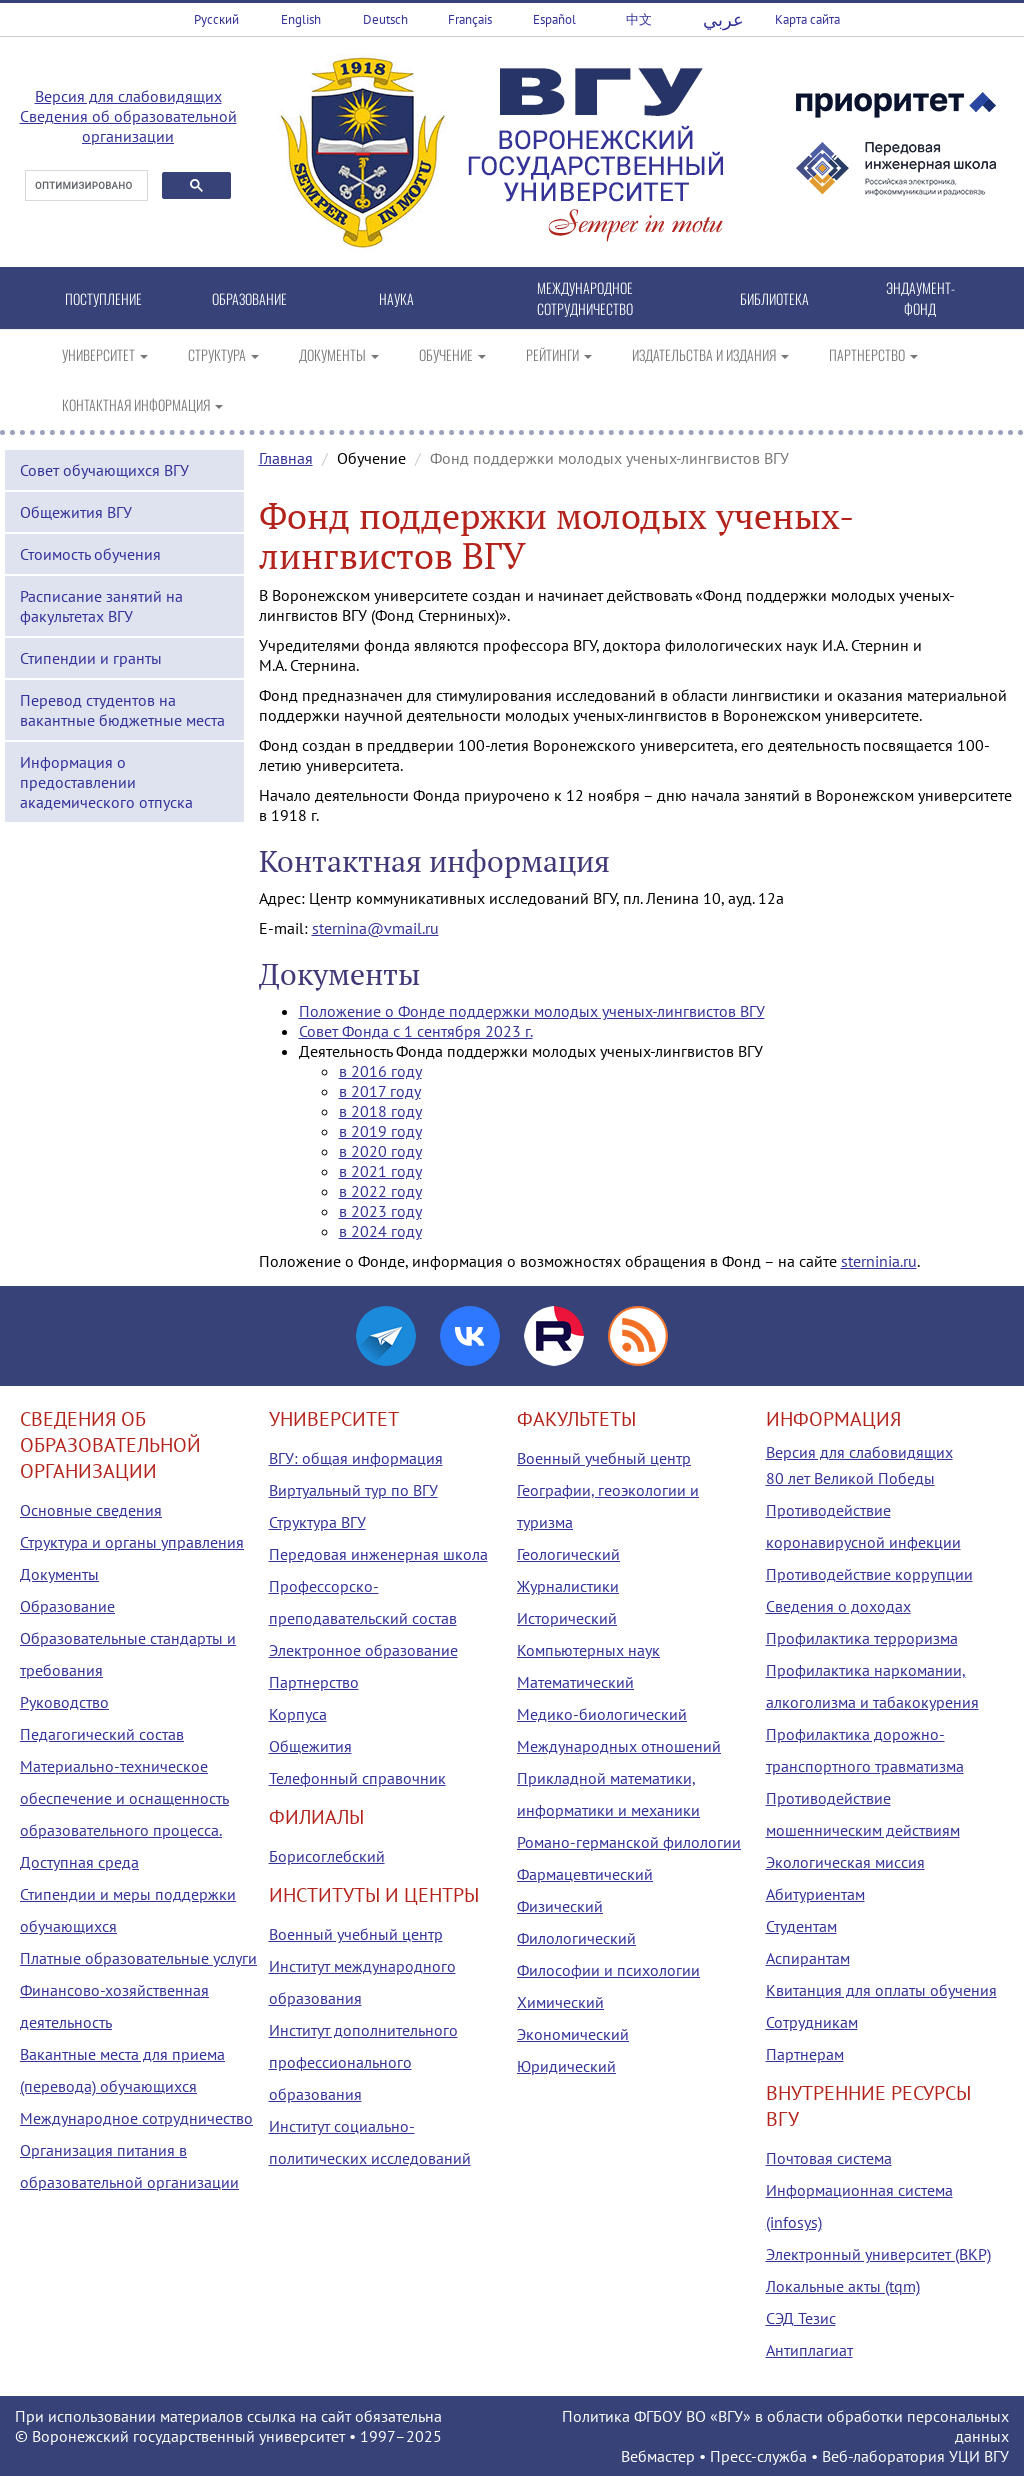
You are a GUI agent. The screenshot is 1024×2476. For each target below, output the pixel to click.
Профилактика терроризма (862, 1638)
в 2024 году (380, 1231)
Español (554, 19)
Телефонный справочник (357, 1778)
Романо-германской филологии (629, 1842)
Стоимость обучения (90, 554)
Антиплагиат (809, 2350)
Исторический (567, 1618)
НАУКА (396, 298)
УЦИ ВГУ (979, 2456)
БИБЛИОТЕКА (774, 298)
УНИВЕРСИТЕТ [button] (105, 354)
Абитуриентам (815, 1894)
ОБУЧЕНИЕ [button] (452, 354)
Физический (560, 1906)
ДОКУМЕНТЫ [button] (339, 354)
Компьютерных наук (588, 1650)
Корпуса (298, 1714)
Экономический (573, 2034)
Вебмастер (658, 2456)
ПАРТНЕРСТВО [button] (873, 354)
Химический (560, 2002)
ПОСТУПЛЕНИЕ (103, 298)
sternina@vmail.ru (375, 928)
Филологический (576, 1938)
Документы (59, 1574)
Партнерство (314, 1682)
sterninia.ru (879, 1261)
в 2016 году (380, 1071)
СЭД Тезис (801, 2318)
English (301, 19)
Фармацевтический (585, 1874)
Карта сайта (807, 19)
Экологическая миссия (845, 1862)
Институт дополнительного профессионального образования (363, 2062)
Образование (67, 1606)
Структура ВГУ (317, 1522)
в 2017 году (380, 1091)
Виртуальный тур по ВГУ (353, 1490)
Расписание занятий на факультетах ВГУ (101, 606)
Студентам (801, 1926)
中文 (639, 19)
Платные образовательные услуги (138, 1958)
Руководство (64, 1702)
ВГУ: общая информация (356, 1458)
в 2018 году (380, 1111)
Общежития (310, 1746)
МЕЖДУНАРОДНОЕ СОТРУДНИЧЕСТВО (585, 298)
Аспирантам (808, 1958)
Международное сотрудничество (136, 2118)
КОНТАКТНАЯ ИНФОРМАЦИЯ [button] (142, 404)
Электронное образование (363, 1650)
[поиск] (84, 186)
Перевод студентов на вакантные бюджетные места (122, 710)
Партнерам (805, 2054)
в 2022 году (380, 1191)
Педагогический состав (102, 1734)
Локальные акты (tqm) (843, 2286)
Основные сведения (91, 1510)
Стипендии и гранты (91, 658)
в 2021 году (380, 1171)
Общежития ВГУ (76, 512)
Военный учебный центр (356, 1934)
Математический (575, 1682)
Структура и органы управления (132, 1542)
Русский (216, 19)
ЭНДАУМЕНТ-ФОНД (920, 298)
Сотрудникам (812, 2022)
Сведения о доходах (838, 1606)
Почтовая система (829, 2158)
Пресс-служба (758, 2456)
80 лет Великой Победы (850, 1478)
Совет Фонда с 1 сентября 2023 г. (416, 1031)
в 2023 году (380, 1211)
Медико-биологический (602, 1714)
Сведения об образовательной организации (128, 126)
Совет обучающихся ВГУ (104, 470)
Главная (286, 458)
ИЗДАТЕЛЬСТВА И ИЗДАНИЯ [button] (710, 354)
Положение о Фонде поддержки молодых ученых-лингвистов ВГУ (532, 1011)
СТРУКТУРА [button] (223, 354)
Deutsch (385, 19)
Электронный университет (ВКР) (878, 2254)
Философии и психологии (608, 1970)
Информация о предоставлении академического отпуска (106, 782)
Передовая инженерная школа (378, 1554)
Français (470, 19)
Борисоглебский (327, 1856)
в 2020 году (380, 1151)
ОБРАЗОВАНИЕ (249, 298)
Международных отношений (619, 1746)
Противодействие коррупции (869, 1574)
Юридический (566, 2066)
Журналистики (568, 1586)
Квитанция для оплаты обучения (881, 1990)
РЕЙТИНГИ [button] (559, 354)
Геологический (568, 1554)
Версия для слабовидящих (128, 96)
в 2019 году (380, 1131)
